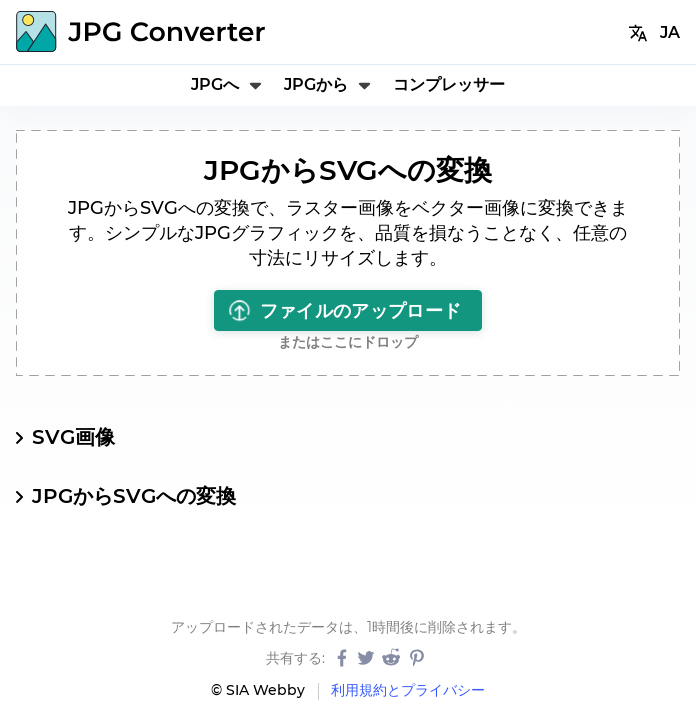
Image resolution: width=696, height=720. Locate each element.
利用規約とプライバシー (408, 690)
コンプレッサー (449, 84)
